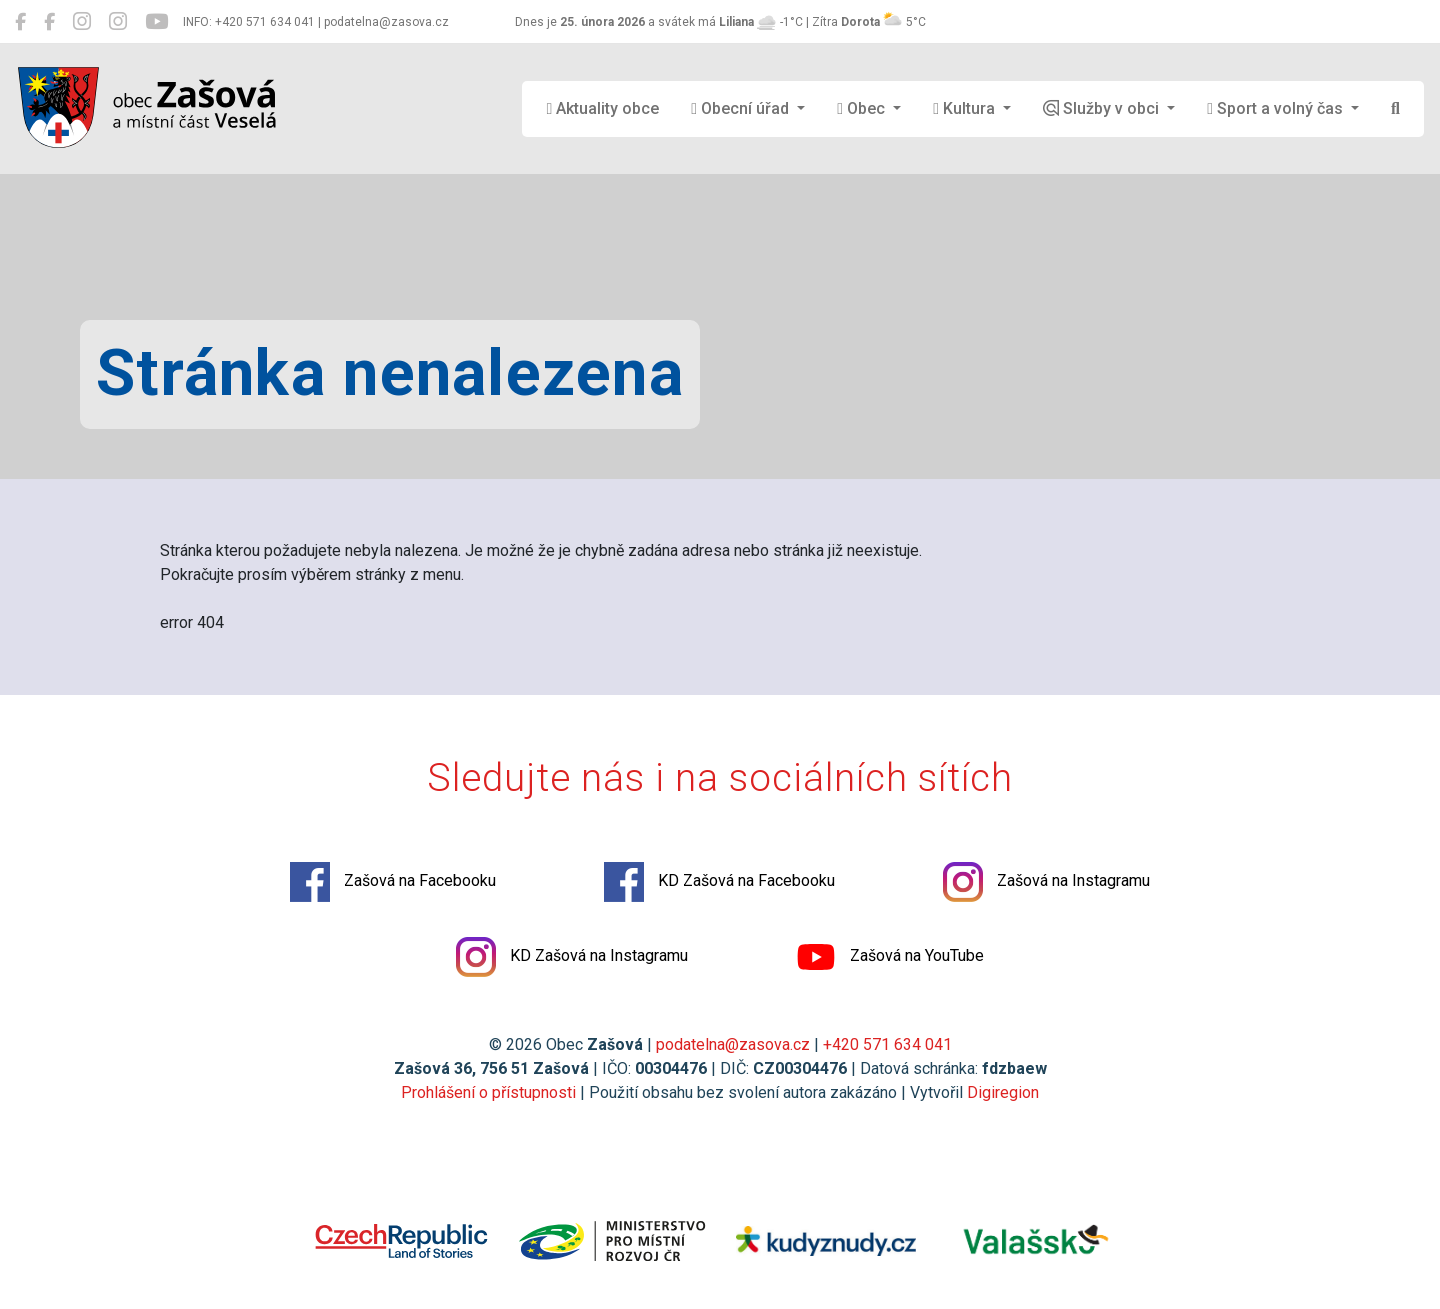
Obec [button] (863, 108)
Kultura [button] (966, 108)
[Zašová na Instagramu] (82, 22)
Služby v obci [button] (1103, 108)
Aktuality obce (602, 108)
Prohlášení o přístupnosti (488, 1092)
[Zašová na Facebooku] (20, 22)
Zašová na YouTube (890, 957)
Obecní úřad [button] (742, 108)
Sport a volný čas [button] (1277, 108)
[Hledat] (1395, 109)
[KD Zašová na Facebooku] (49, 22)
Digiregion (1003, 1092)
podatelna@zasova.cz (733, 1044)
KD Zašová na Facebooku (719, 882)
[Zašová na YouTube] (156, 22)
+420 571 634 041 (887, 1044)
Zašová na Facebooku (393, 882)
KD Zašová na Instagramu (572, 957)
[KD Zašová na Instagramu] (118, 22)
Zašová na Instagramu (1046, 882)
